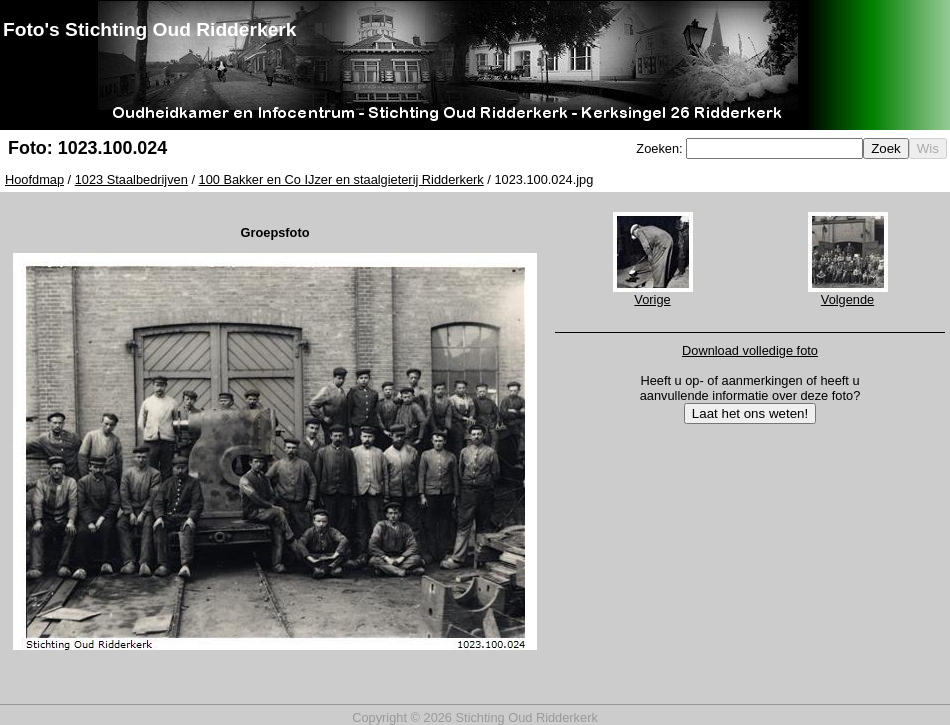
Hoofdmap (34, 179)
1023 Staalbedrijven (131, 179)
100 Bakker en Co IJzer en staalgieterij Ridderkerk (341, 179)
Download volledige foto (750, 350)
